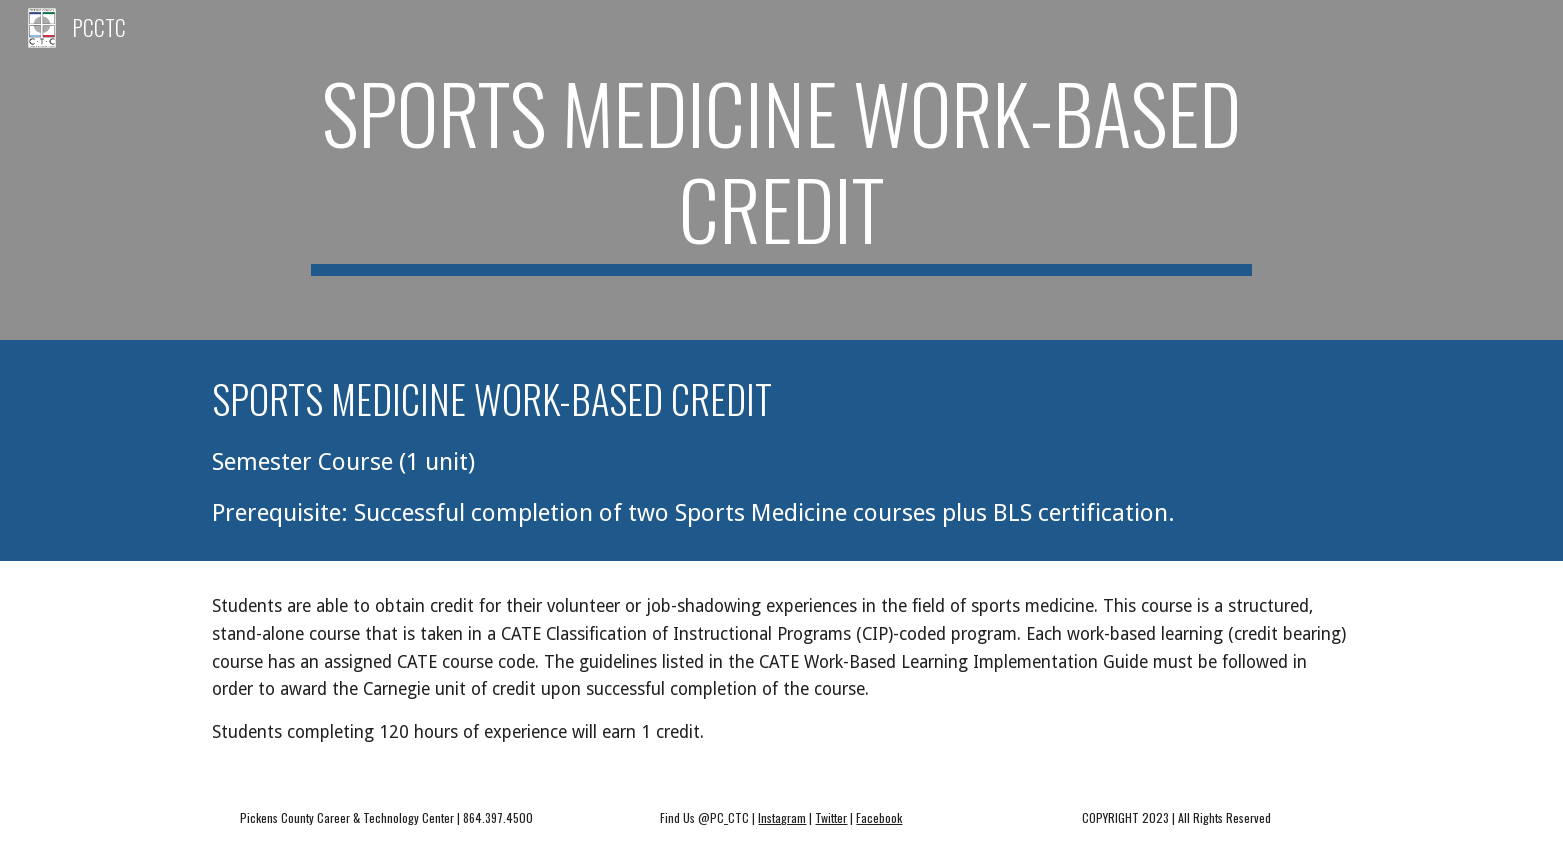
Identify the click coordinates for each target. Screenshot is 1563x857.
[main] (781, 170)
